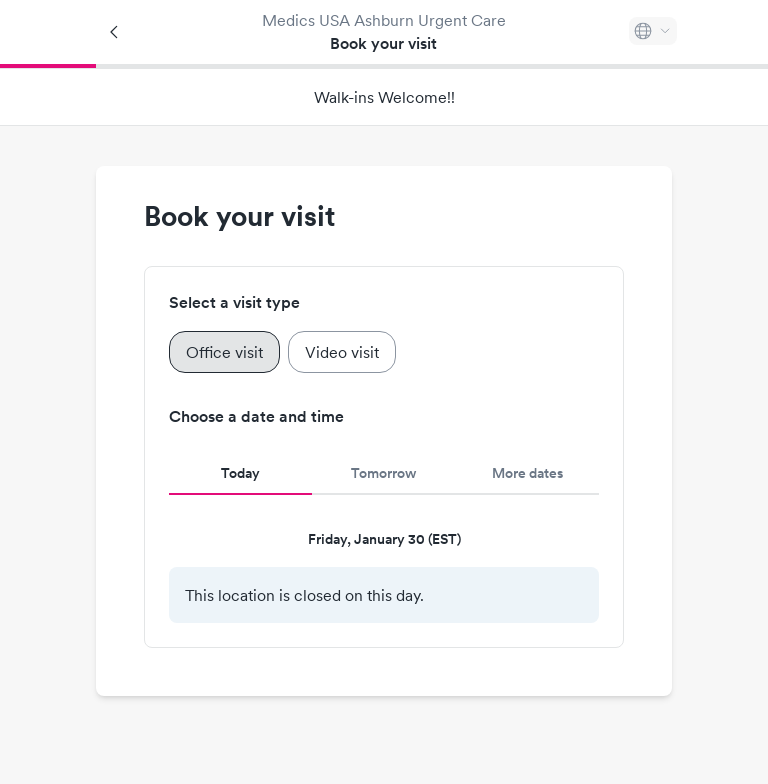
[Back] (115, 32)
